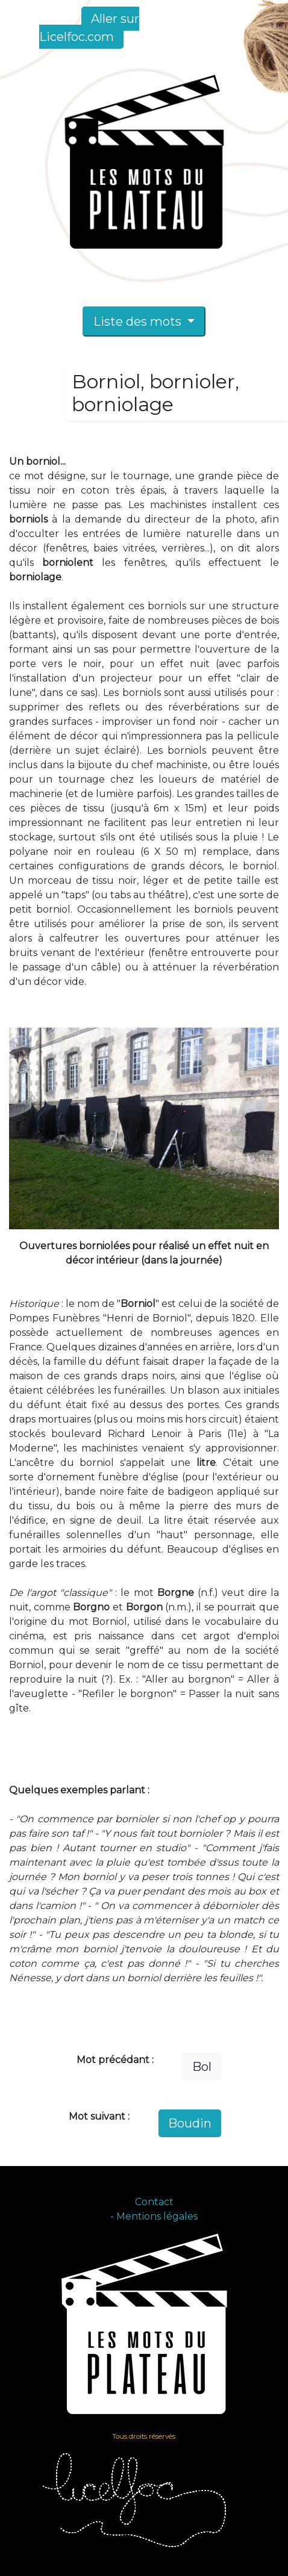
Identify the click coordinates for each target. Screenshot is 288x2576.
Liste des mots (138, 321)
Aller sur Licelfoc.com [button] (89, 27)
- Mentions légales (154, 2216)
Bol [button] (201, 2066)
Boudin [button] (189, 2123)
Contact (154, 2202)
